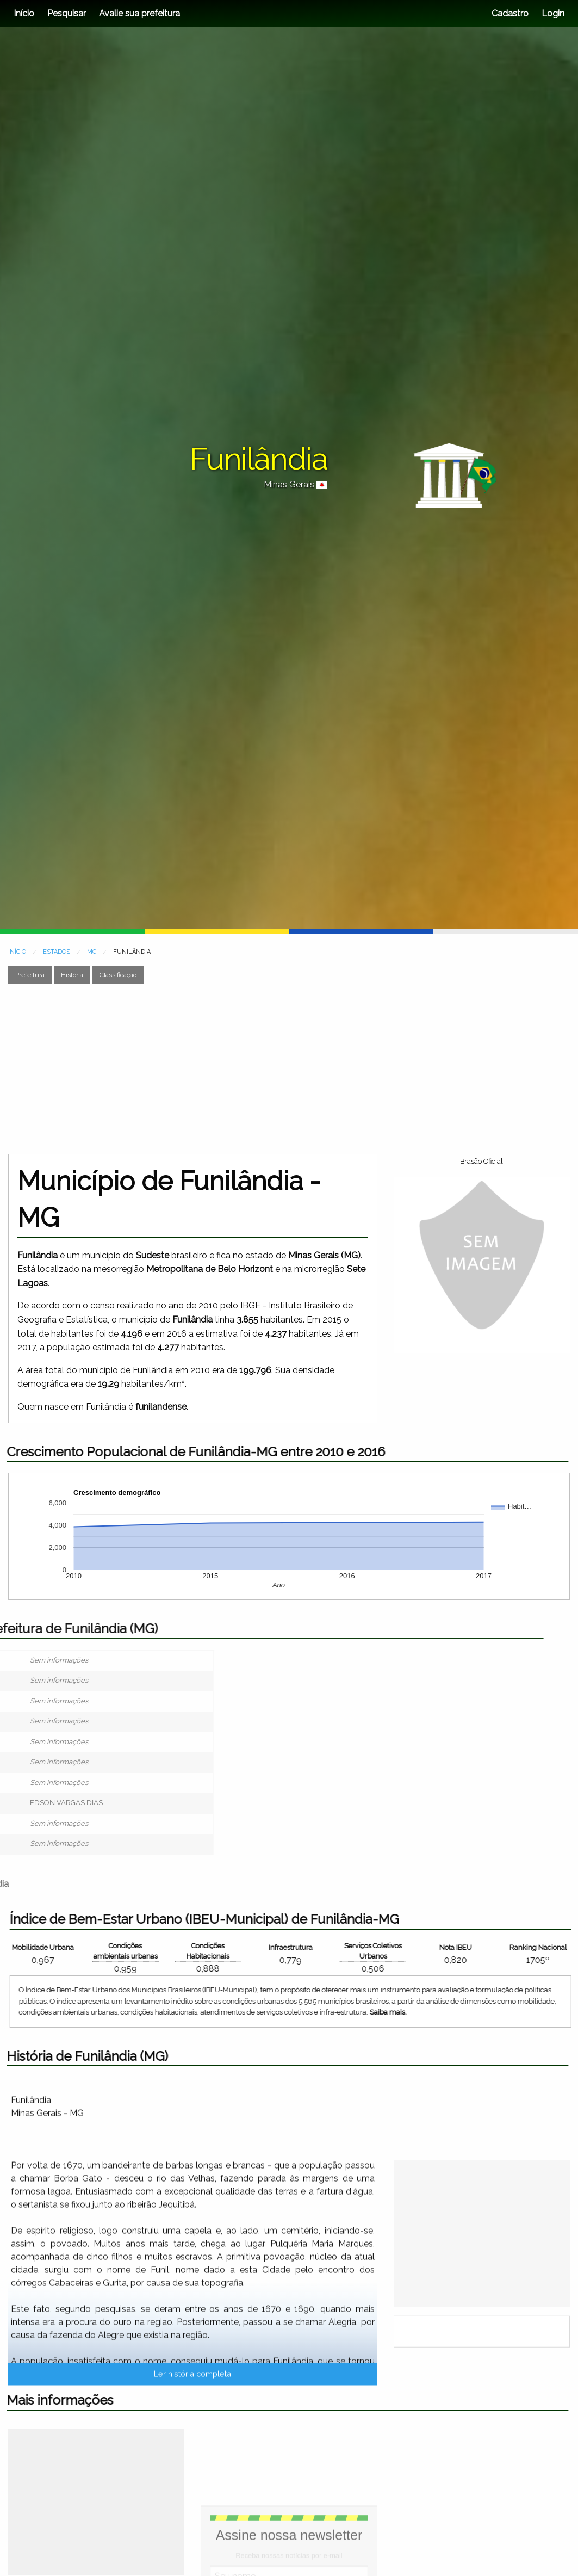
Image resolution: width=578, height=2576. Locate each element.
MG (91, 951)
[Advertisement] (278, 1069)
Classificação (118, 975)
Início (24, 13)
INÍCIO (17, 951)
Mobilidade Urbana (512, 1947)
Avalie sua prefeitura (139, 13)
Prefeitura (30, 975)
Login (551, 13)
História (72, 975)
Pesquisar (66, 13)
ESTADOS (56, 951)
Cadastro (510, 13)
